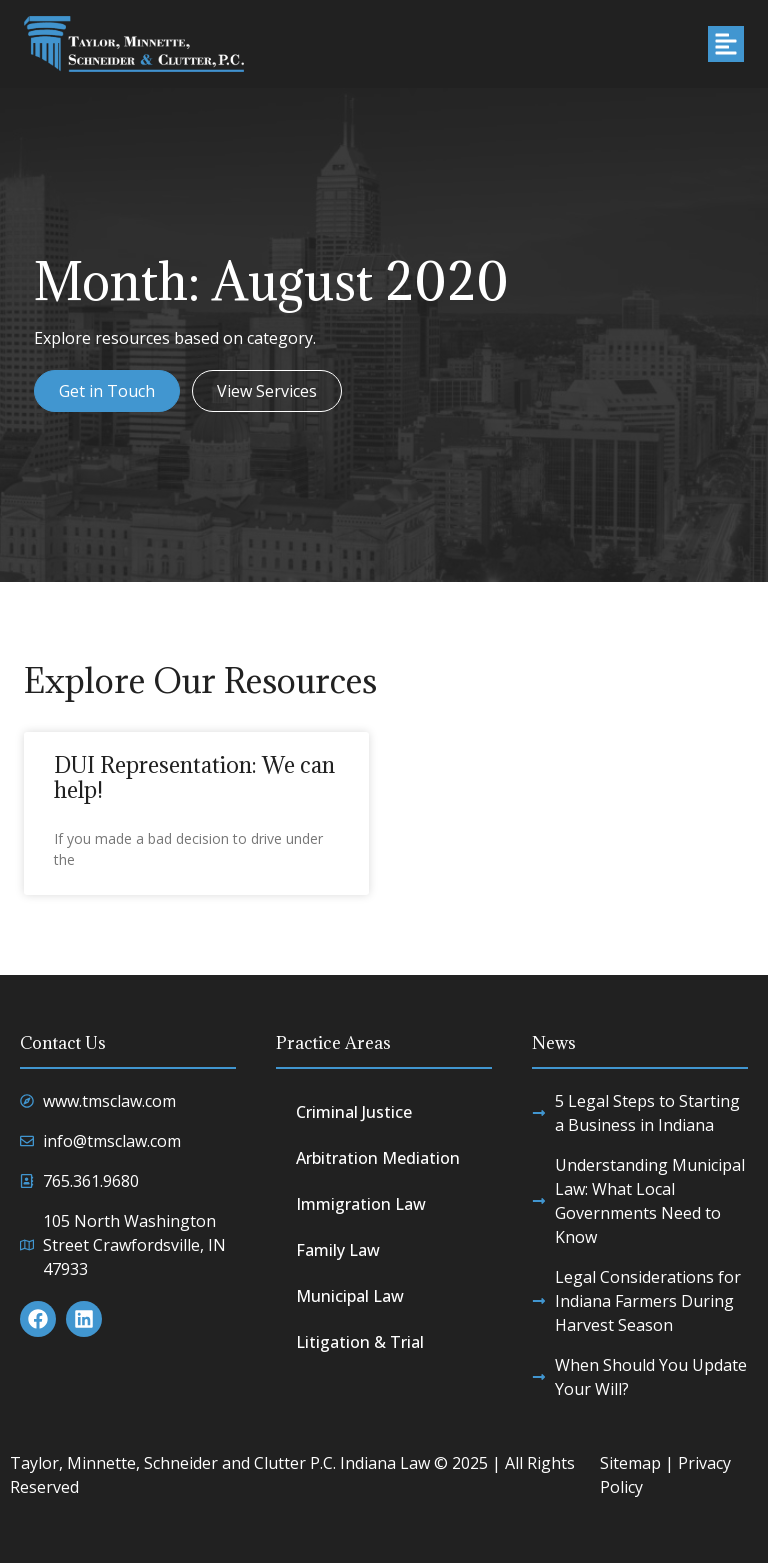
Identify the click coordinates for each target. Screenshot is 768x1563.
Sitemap (630, 1463)
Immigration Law (361, 1204)
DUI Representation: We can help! (194, 777)
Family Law (338, 1250)
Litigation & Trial (360, 1342)
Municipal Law (350, 1296)
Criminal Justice (354, 1112)
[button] (726, 44)
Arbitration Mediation (378, 1158)
